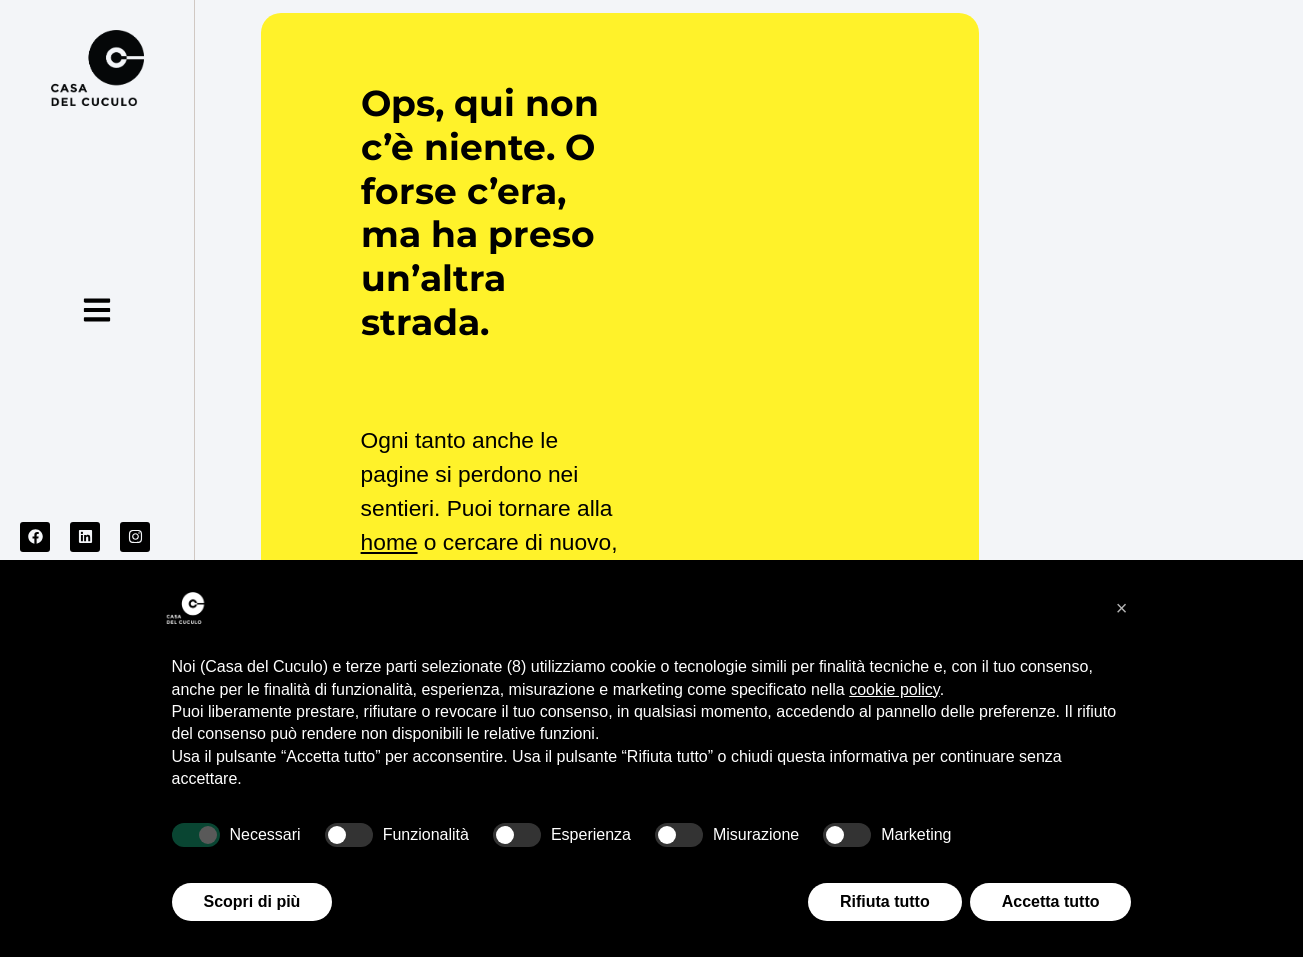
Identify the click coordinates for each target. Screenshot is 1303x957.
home (389, 542)
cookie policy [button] (894, 689)
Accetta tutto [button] (1051, 901)
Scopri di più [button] (252, 901)
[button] (1122, 608)
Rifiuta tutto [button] (885, 901)
